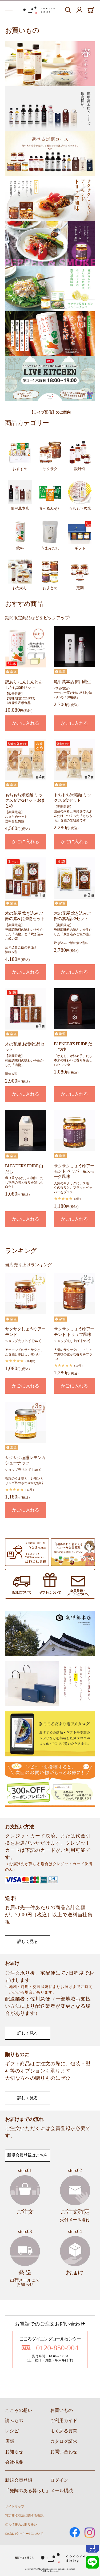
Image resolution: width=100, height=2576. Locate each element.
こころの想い (18, 2410)
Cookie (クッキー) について (24, 2534)
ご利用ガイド (63, 2420)
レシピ (12, 2430)
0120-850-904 (50, 2348)
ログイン (59, 2480)
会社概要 (14, 2462)
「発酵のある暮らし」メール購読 (39, 2490)
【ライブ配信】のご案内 (50, 412)
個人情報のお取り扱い (21, 2524)
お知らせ (14, 2451)
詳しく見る (27, 1941)
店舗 (9, 2441)
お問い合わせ (63, 2451)
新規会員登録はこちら (27, 2155)
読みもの (14, 2420)
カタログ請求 (63, 2441)
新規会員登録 (18, 2480)
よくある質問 (63, 2430)
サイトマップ (14, 2506)
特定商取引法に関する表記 (24, 2515)
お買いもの (61, 2410)
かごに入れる (25, 723)
